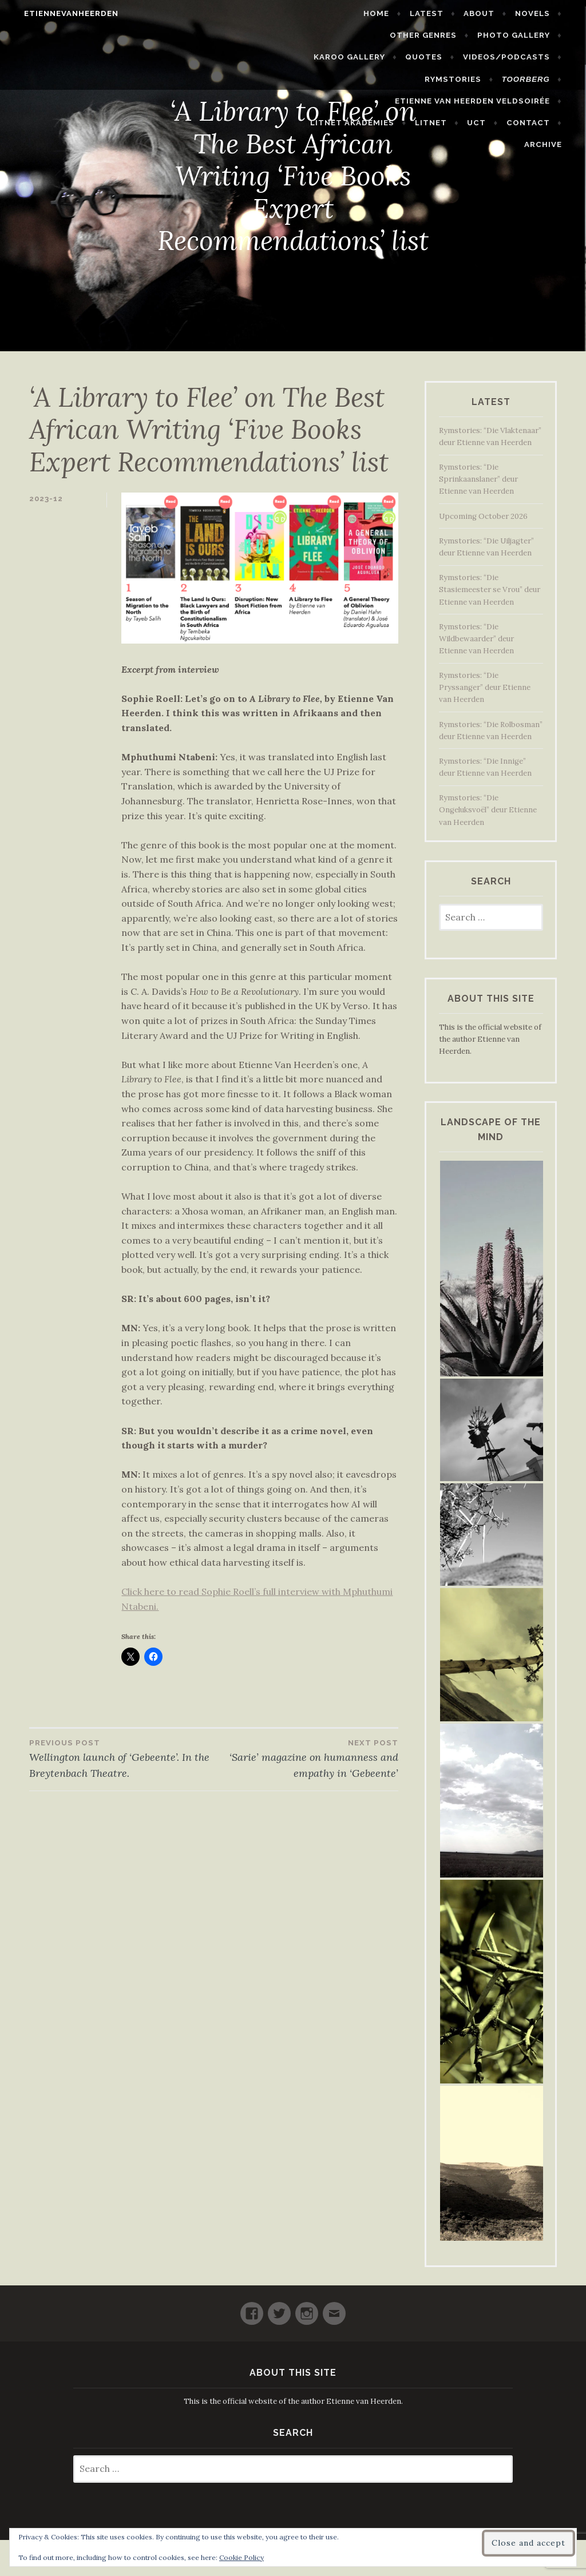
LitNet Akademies (362, 101)
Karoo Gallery (523, 35)
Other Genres (341, 35)
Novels (541, 13)
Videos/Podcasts (438, 57)
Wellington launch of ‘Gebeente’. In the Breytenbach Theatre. (121, 1758)
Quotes (356, 57)
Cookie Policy (241, 2557)
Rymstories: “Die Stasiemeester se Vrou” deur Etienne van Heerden (489, 589)
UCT (486, 101)
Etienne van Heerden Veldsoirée (481, 79)
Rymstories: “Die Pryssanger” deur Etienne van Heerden (484, 687)
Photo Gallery (431, 35)
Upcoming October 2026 (483, 516)
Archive (552, 122)
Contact (537, 101)
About (488, 13)
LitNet (441, 101)
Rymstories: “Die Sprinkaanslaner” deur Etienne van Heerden (478, 479)
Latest (436, 13)
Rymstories (530, 57)
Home (386, 13)
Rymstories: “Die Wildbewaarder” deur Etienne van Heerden (476, 639)
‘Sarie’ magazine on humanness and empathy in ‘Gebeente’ (306, 1758)
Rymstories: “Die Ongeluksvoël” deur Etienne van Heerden (488, 810)
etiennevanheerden (62, 13)
